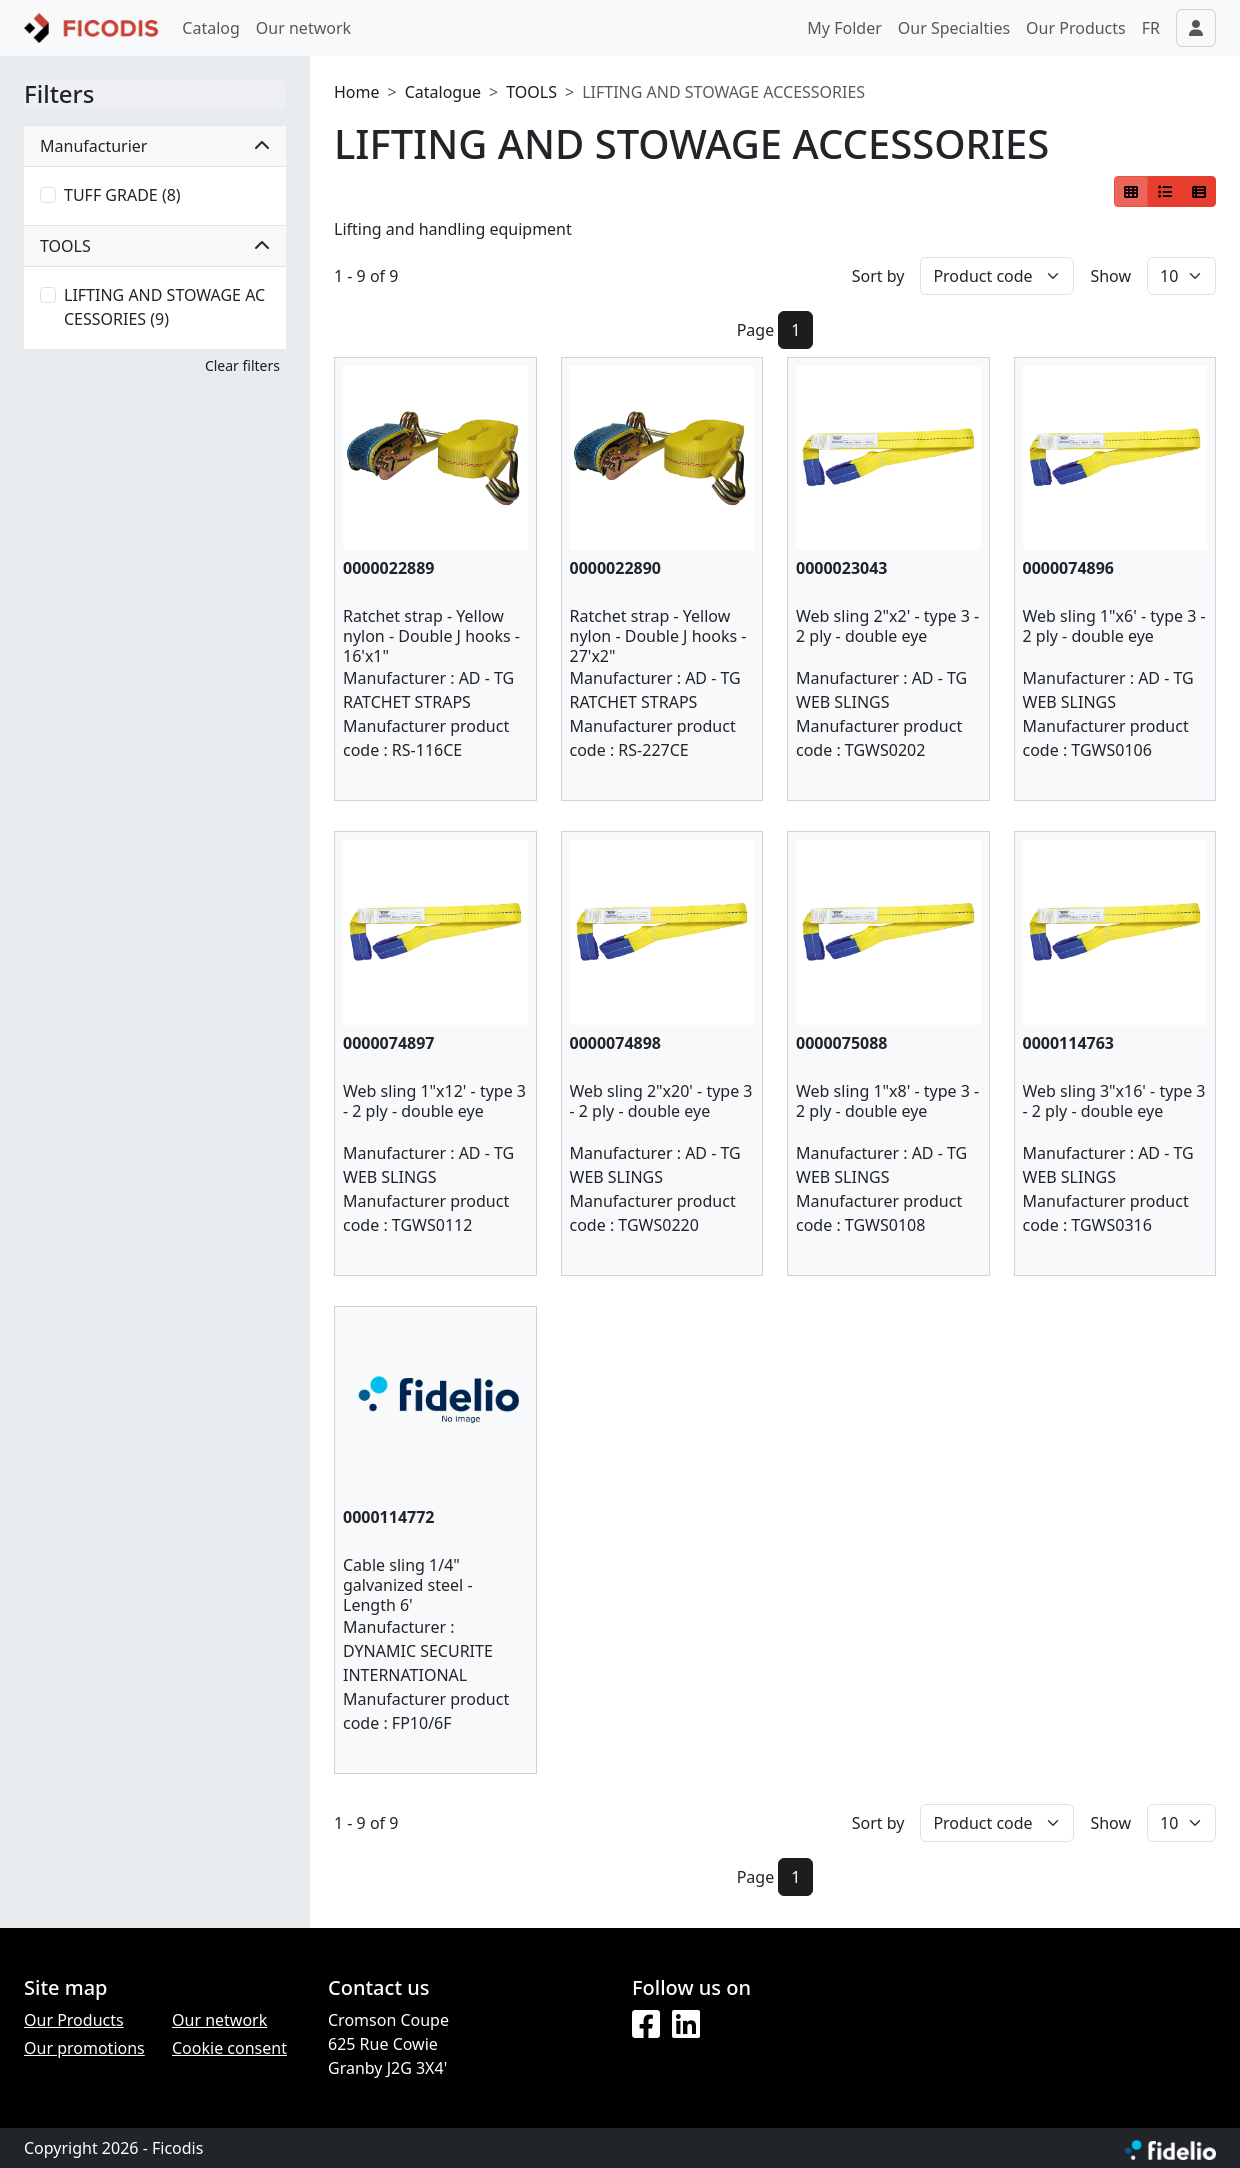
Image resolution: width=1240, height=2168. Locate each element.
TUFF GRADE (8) (122, 195)
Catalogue (443, 92)
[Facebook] (646, 2025)
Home (357, 92)
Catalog (211, 28)
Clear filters (242, 365)
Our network (303, 28)
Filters (59, 94)
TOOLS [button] (155, 246)
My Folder (844, 28)
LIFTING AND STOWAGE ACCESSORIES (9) (164, 307)
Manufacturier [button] (155, 146)
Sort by (878, 276)
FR (1151, 28)
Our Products (1076, 28)
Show (1110, 276)
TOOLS (531, 92)
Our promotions (84, 2048)
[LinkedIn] (686, 2025)
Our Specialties (954, 28)
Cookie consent (229, 2048)
